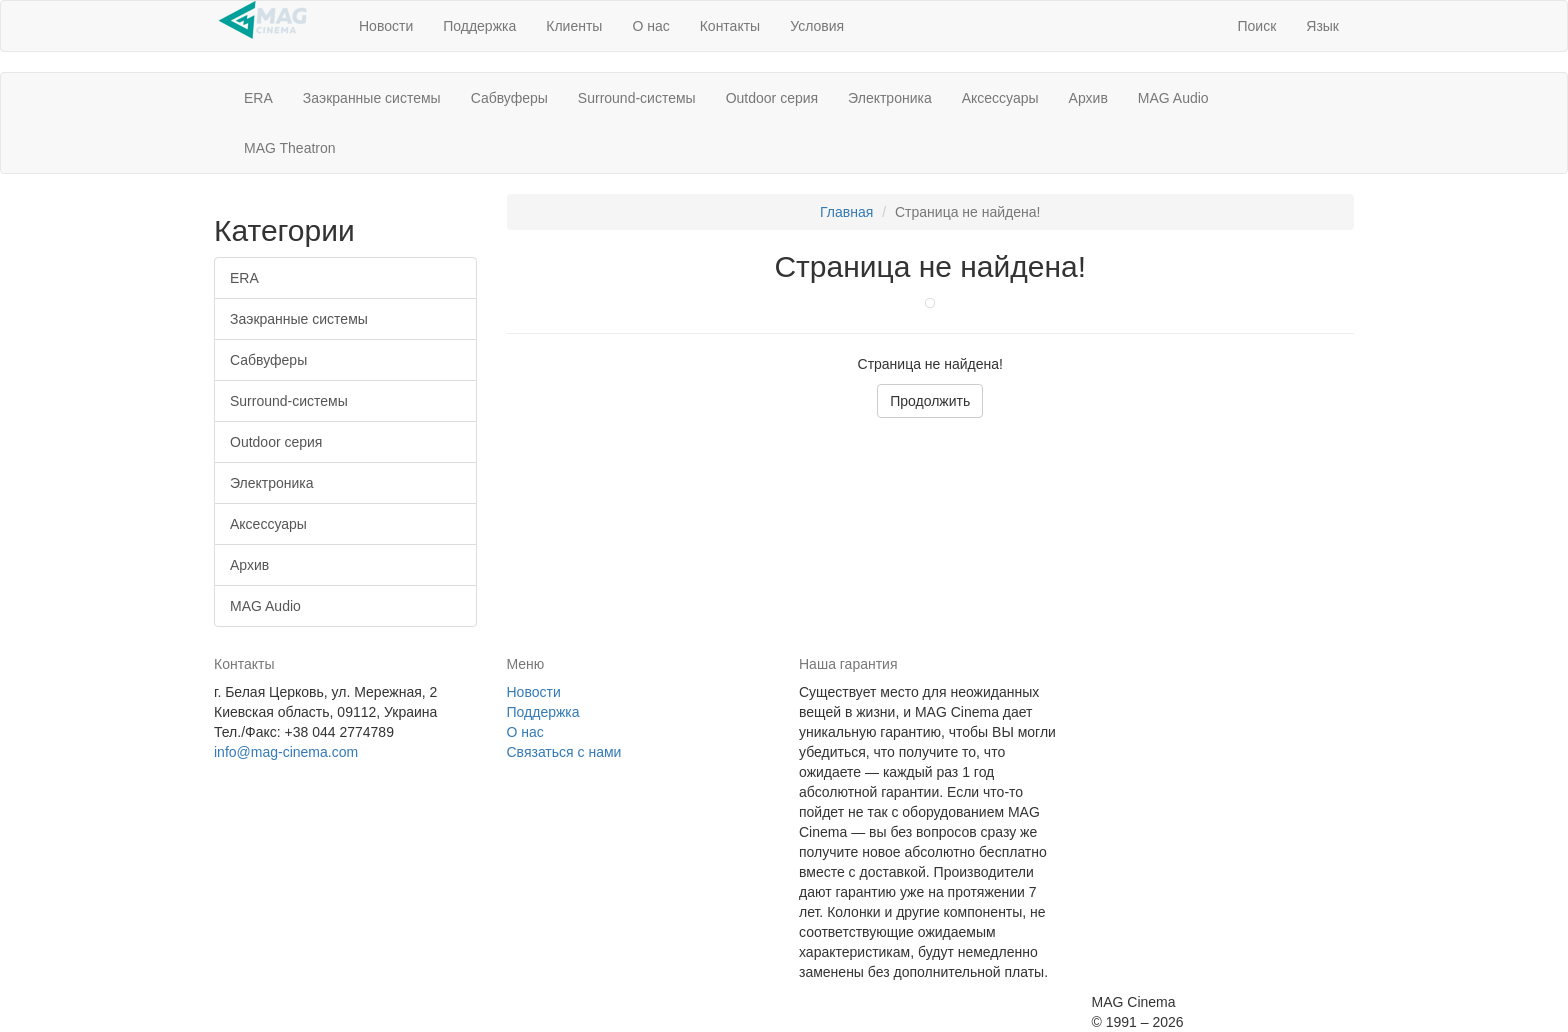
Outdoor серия (772, 98)
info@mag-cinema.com (286, 752)
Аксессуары (1000, 98)
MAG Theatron (290, 148)
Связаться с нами (564, 752)
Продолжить (930, 401)
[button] (1256, 26)
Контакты (730, 26)
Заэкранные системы (372, 98)
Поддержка (479, 26)
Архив (1088, 98)
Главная (846, 212)
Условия (817, 26)
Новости (386, 26)
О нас (650, 26)
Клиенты (574, 26)
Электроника (890, 98)
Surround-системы (637, 98)
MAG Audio (1173, 98)
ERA (258, 98)
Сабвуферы (509, 98)
